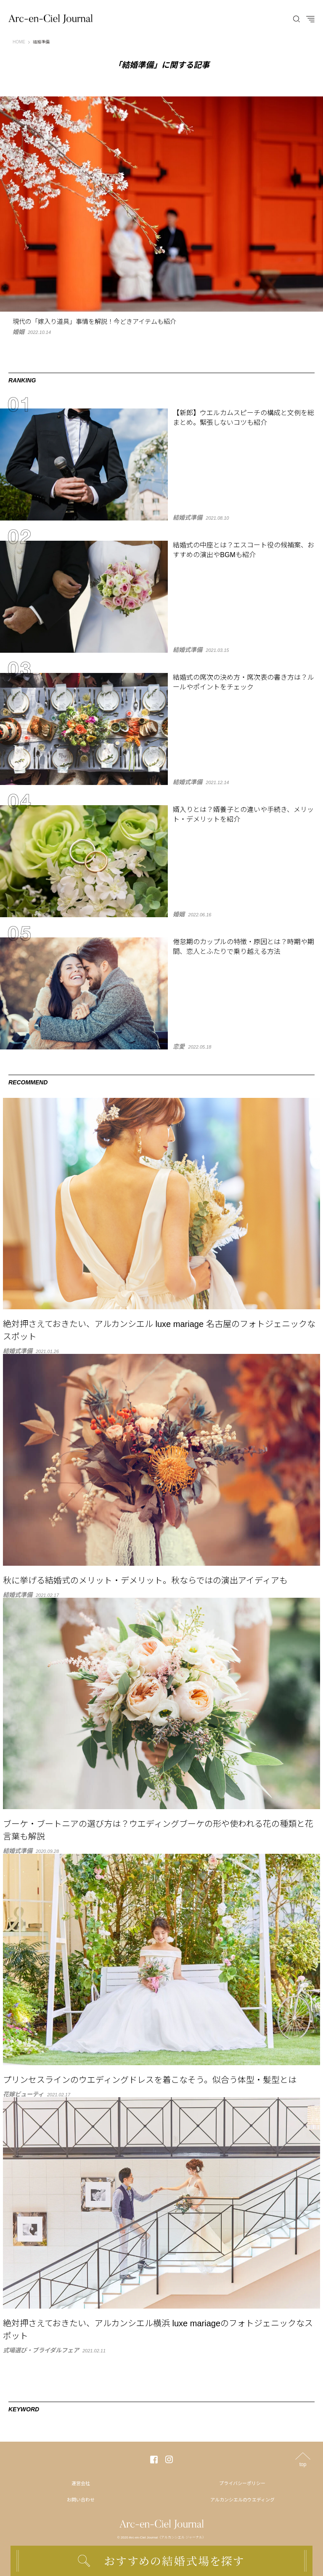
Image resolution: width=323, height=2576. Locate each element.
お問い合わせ (81, 2499)
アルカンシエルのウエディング (242, 2499)
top (303, 2464)
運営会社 (80, 2483)
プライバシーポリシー (242, 2483)
